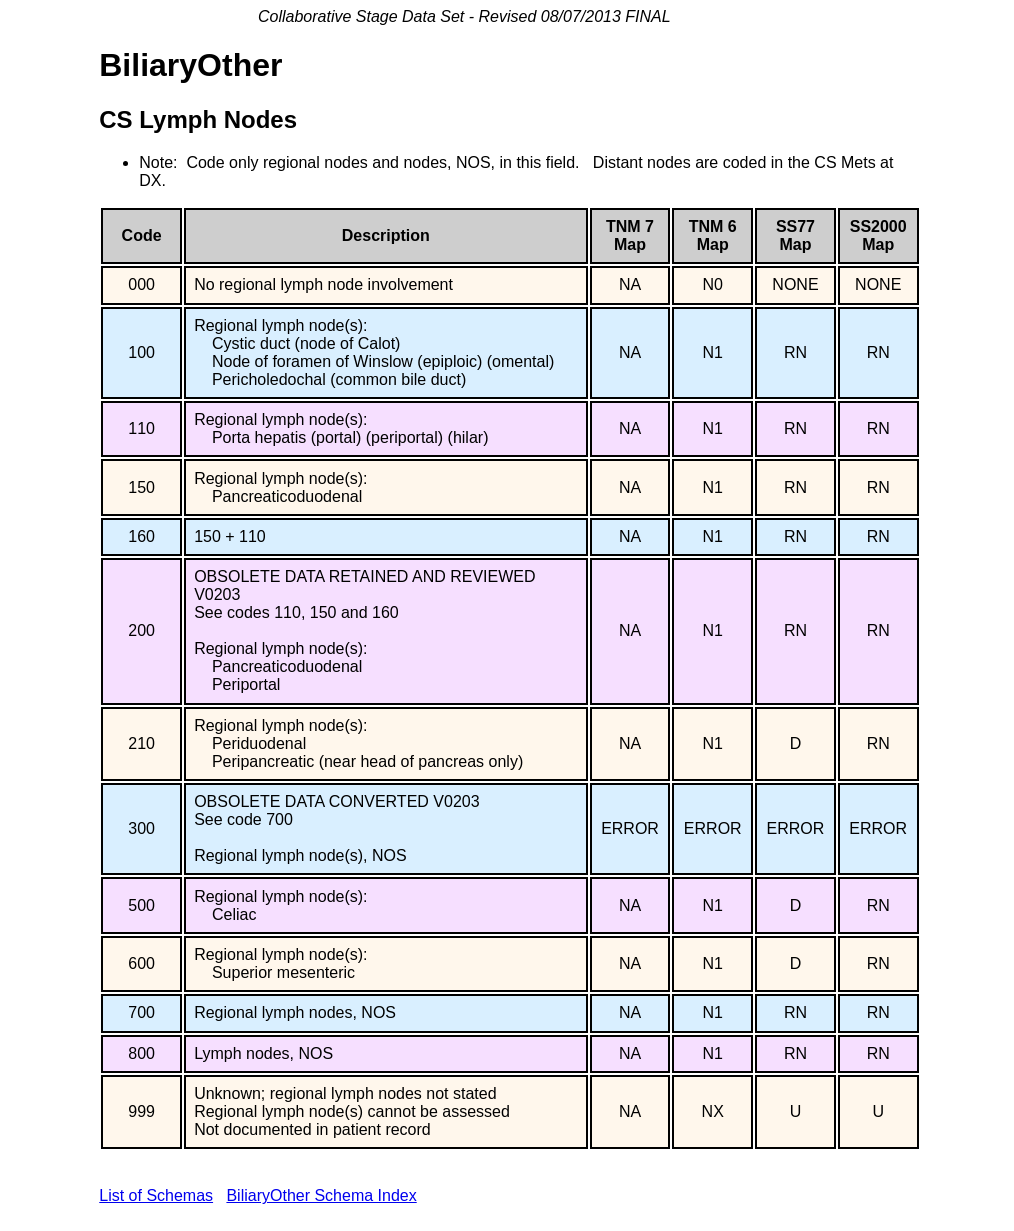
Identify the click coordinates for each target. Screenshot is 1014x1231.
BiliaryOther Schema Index (321, 1195)
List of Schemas (156, 1195)
